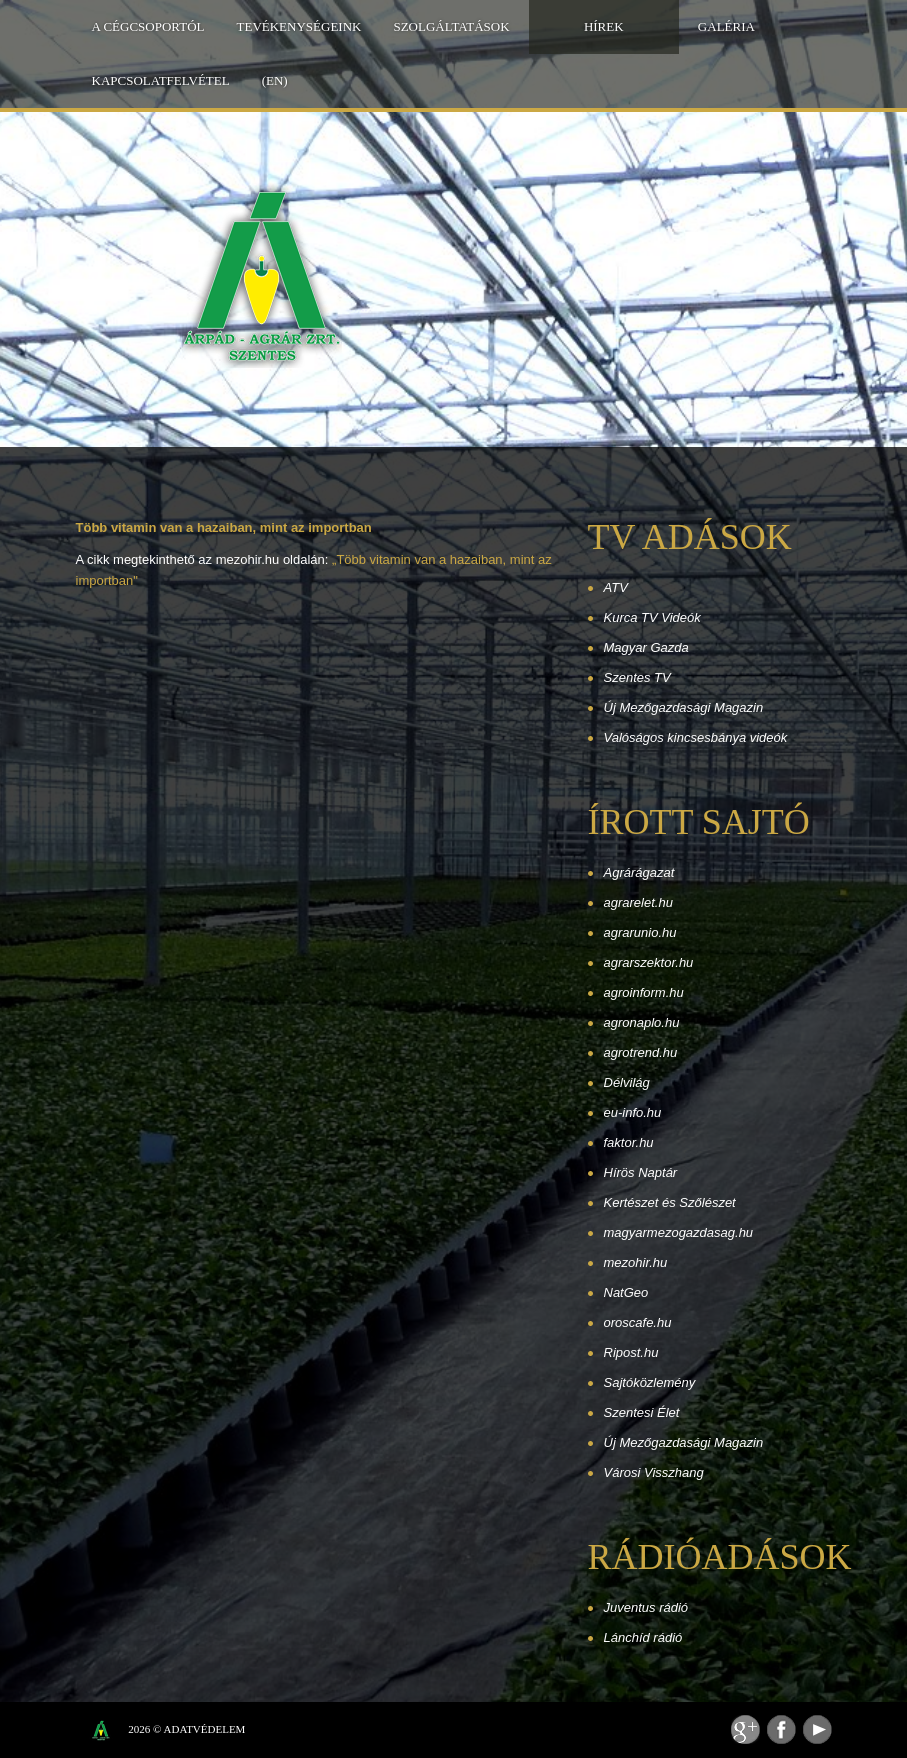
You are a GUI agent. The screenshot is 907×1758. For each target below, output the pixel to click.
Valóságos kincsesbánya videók (696, 737)
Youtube (817, 1729)
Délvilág (627, 1082)
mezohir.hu (636, 1262)
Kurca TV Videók (652, 617)
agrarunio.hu (640, 932)
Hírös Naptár (641, 1172)
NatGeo (626, 1292)
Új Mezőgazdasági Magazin (684, 707)
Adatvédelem (205, 1729)
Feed (745, 1729)
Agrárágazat (639, 872)
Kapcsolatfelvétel (161, 80)
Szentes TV (637, 677)
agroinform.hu (644, 992)
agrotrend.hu (641, 1052)
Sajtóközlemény (650, 1382)
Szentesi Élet (642, 1412)
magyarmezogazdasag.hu (679, 1232)
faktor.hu (629, 1142)
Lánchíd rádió (643, 1637)
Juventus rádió (646, 1607)
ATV (616, 587)
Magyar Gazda (646, 647)
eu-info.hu (633, 1112)
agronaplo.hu (642, 1022)
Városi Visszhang (654, 1472)
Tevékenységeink (299, 26)
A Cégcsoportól (148, 26)
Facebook (781, 1729)
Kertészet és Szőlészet (670, 1202)
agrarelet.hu (638, 902)
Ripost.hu (631, 1352)
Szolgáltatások (451, 26)
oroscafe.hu (638, 1322)
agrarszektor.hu (649, 962)
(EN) (275, 80)
